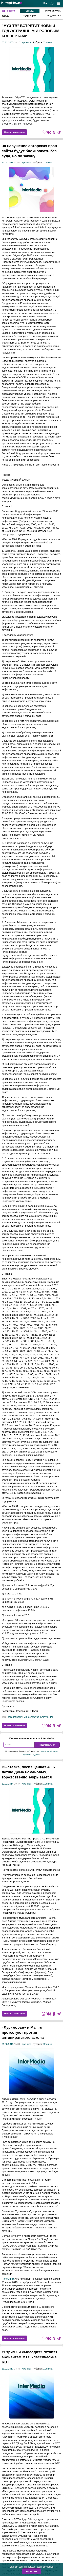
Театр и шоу (30, 16)
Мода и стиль (54, 16)
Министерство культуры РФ (39, 1727)
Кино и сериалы (53, 11)
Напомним (8, 2293)
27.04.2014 (7, 172)
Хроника (26, 47)
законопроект (15, 1727)
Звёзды (5, 16)
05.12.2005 (7, 47)
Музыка (30, 11)
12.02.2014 (7, 1799)
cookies (49, 2566)
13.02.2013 (7, 2384)
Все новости (8, 11)
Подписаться (47, 1754)
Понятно (31, 2571)
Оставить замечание (14, 137)
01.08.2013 (7, 2059)
